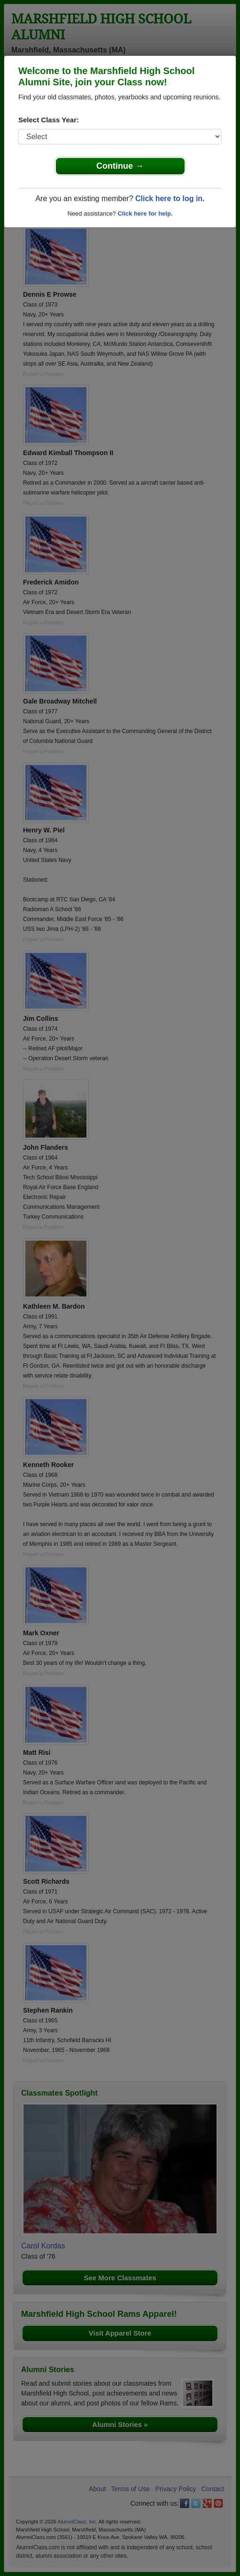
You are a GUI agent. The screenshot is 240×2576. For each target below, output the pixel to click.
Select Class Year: (48, 120)
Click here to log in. (170, 198)
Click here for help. (144, 213)
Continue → (120, 166)
